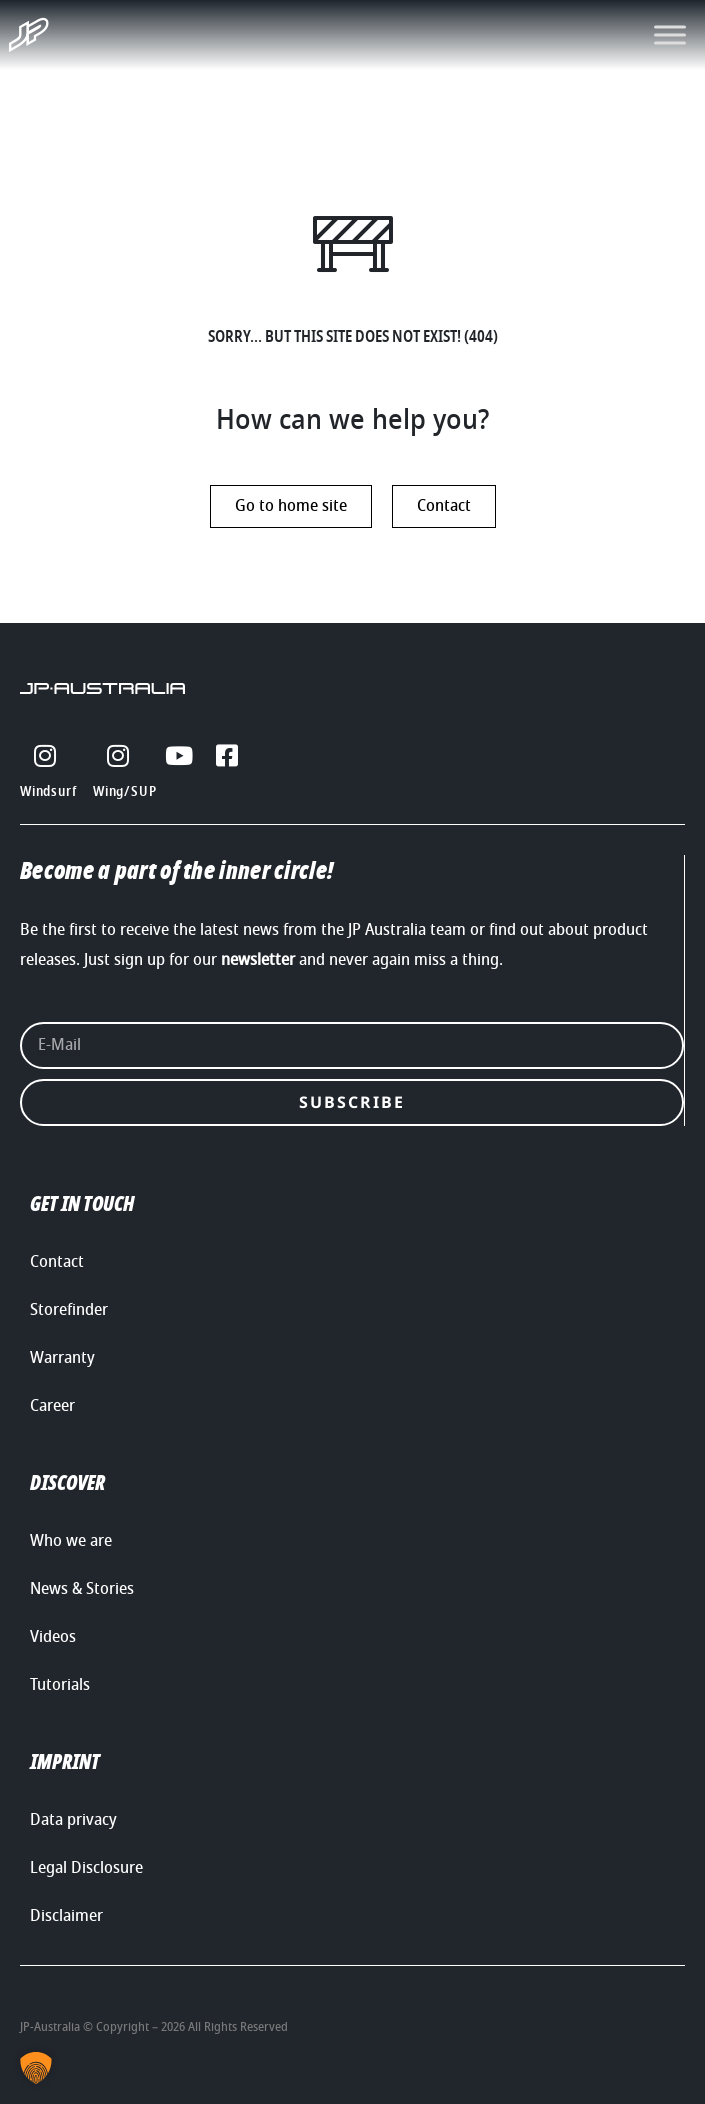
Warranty (62, 1358)
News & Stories (82, 1589)
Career (52, 1406)
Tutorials (60, 1685)
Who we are (71, 1541)
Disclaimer (66, 1916)
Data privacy (73, 1820)
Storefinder (69, 1310)
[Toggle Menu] (670, 34)
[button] (36, 2068)
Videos (53, 1637)
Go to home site (291, 506)
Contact (444, 506)
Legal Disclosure (86, 1868)
